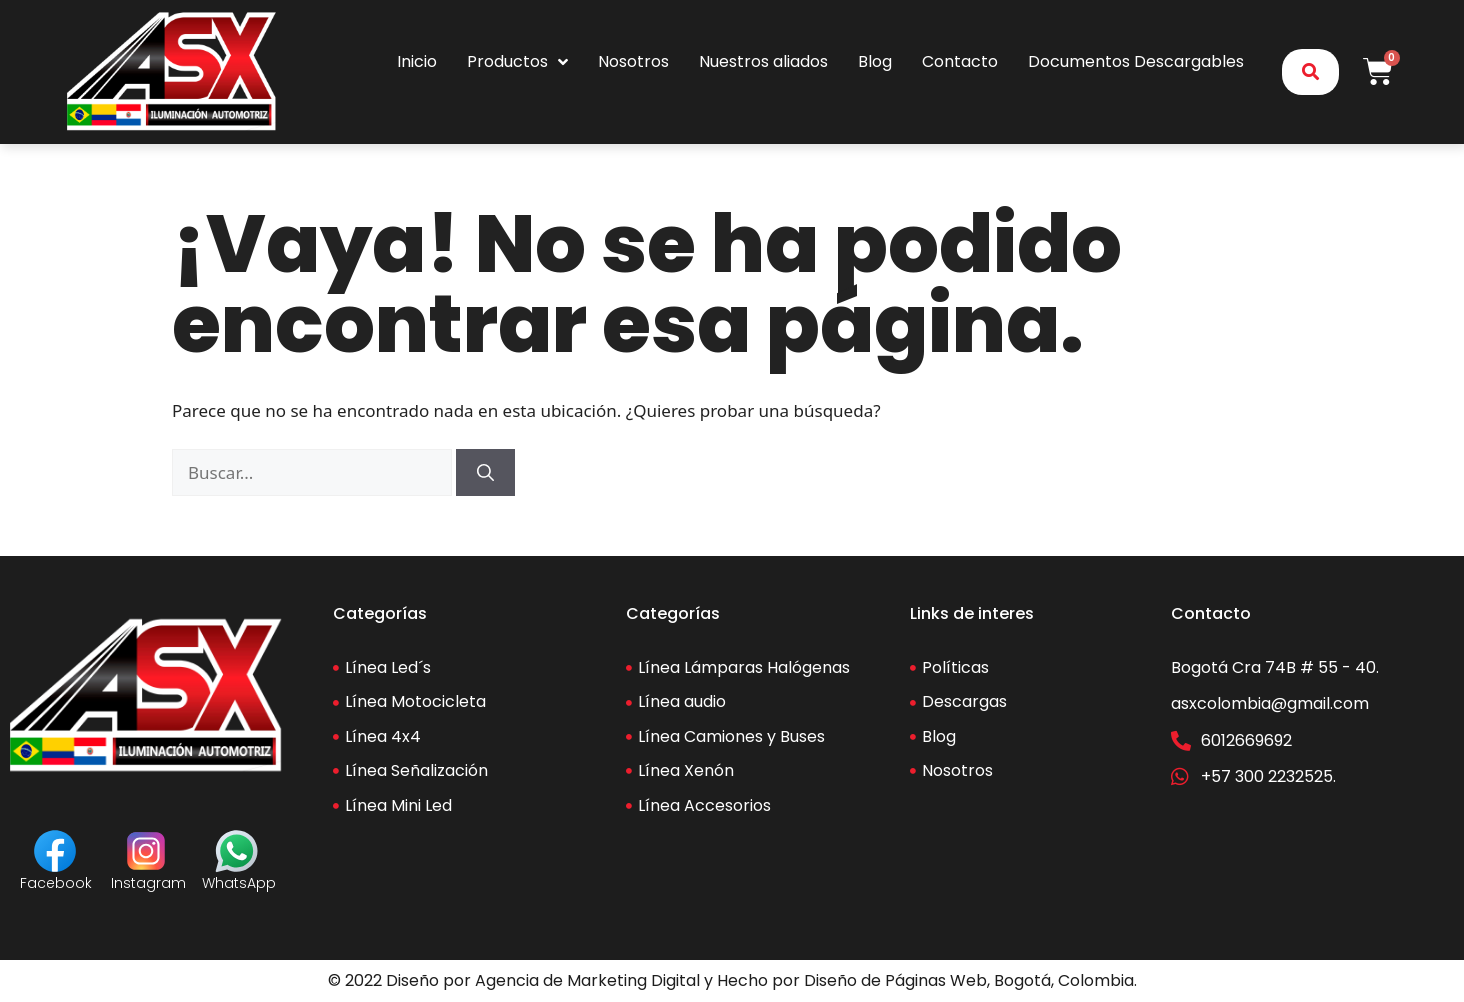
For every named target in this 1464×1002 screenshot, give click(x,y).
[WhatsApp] (237, 851)
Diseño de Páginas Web (895, 980)
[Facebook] (55, 851)
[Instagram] (146, 851)
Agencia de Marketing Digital (587, 980)
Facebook (56, 883)
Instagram (148, 883)
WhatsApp (239, 883)
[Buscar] (485, 473)
